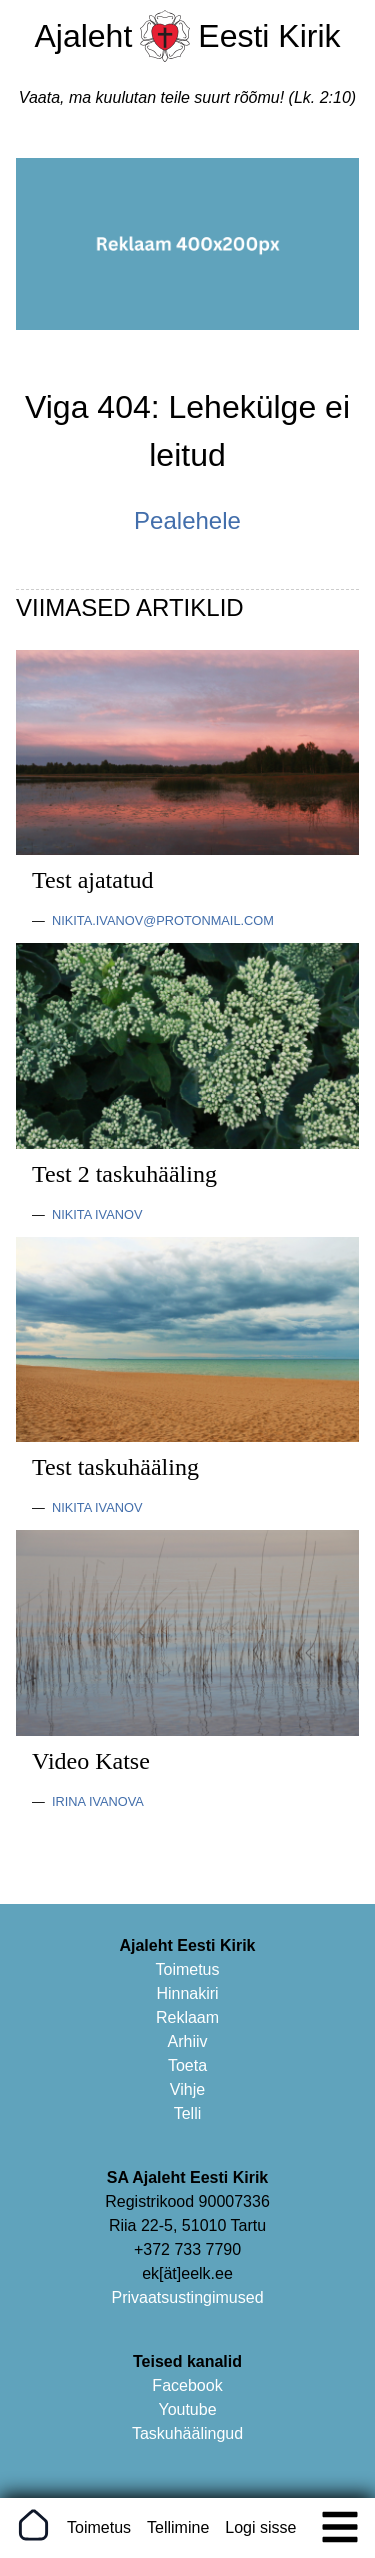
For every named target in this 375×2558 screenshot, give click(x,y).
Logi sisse (260, 2527)
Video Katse (91, 1761)
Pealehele (187, 520)
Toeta (187, 2065)
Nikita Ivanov (97, 1214)
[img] (340, 2527)
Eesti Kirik (269, 36)
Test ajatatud (93, 880)
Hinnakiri (187, 1993)
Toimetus (187, 1969)
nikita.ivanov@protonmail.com (163, 920)
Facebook (187, 2385)
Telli (188, 2113)
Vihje (187, 2089)
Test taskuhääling (115, 1467)
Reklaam (187, 2017)
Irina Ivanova (98, 1801)
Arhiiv (187, 2041)
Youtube (187, 2409)
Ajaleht (83, 36)
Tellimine (178, 2527)
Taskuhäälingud (187, 2433)
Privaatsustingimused (187, 2297)
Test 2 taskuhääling (124, 1174)
